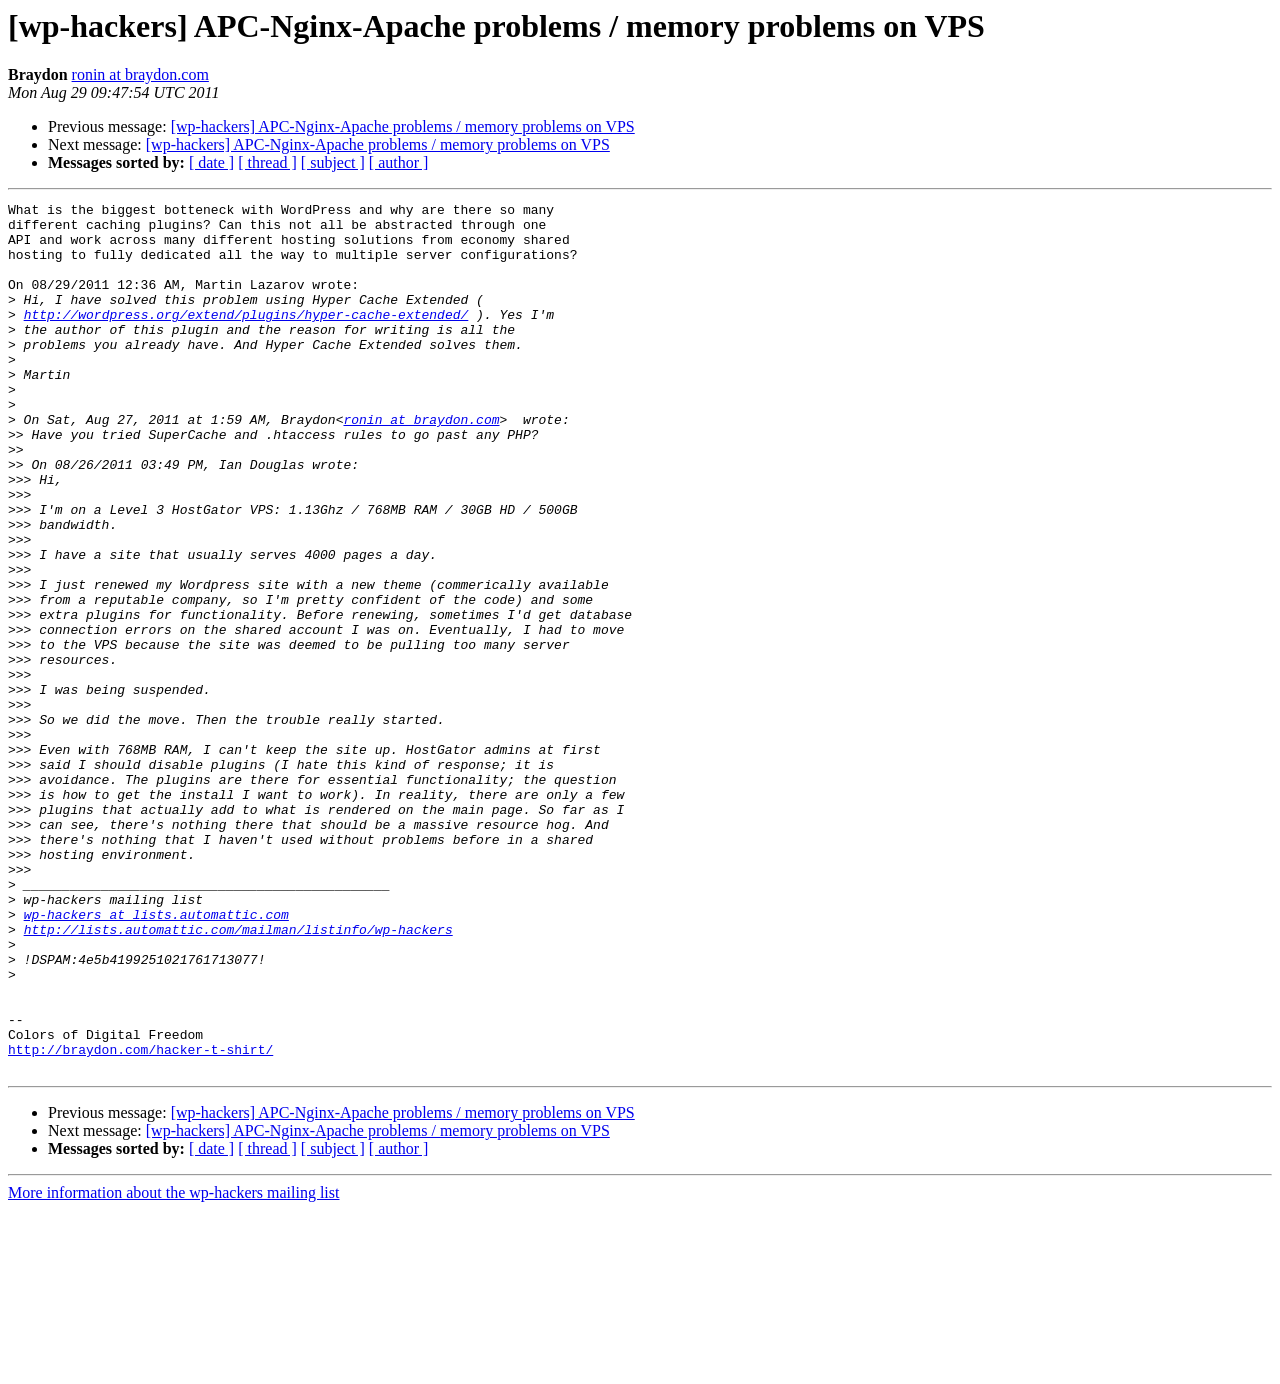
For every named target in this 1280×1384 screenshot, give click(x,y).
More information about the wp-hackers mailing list (173, 1366)
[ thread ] (267, 162)
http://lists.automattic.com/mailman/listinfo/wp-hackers (238, 1076)
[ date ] (211, 162)
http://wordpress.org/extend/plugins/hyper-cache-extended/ (246, 338)
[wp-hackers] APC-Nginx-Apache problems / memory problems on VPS (403, 126)
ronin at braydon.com (140, 74)
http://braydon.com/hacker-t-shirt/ (140, 1220)
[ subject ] (333, 162)
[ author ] (399, 162)
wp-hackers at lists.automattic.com (156, 1058)
